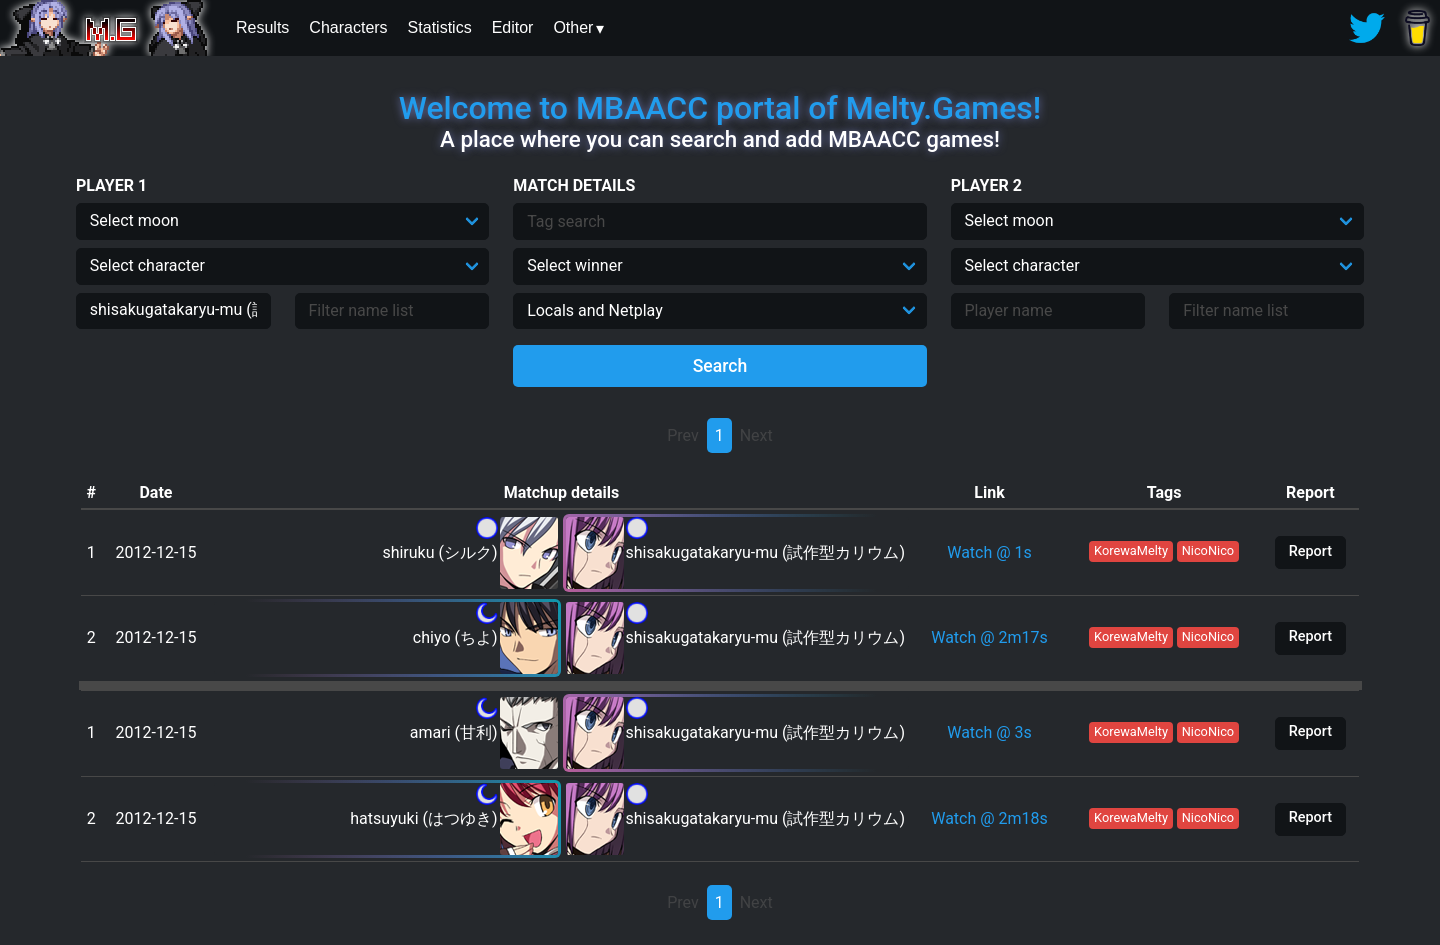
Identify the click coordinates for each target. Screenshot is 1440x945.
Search (720, 366)
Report (1310, 551)
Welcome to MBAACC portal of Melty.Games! (720, 108)
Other (573, 27)
